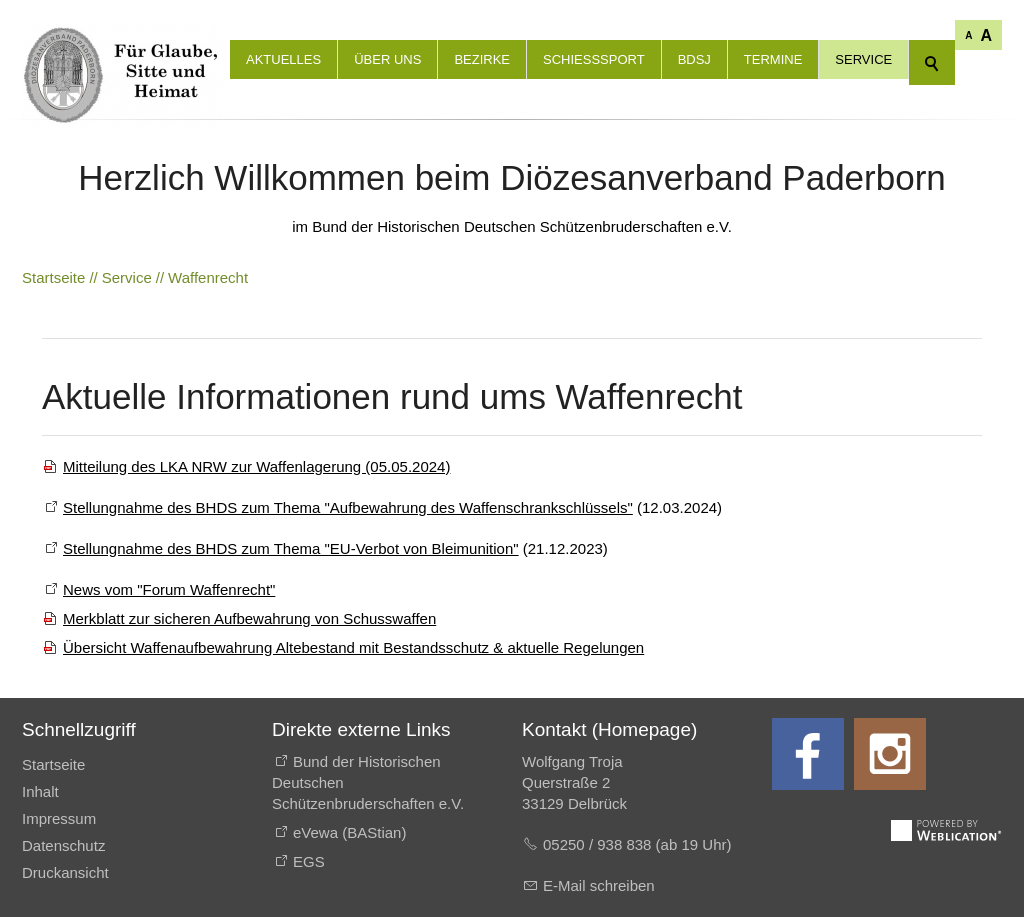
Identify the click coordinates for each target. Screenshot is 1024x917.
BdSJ (694, 59)
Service (863, 59)
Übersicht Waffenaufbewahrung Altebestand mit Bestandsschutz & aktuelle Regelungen (353, 647)
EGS (309, 861)
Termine (773, 59)
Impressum (59, 818)
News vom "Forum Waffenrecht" (169, 589)
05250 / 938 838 (599, 844)
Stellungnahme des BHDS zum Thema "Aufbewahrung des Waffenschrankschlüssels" (348, 507)
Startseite (53, 764)
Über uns (387, 59)
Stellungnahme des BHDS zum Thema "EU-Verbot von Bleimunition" (291, 548)
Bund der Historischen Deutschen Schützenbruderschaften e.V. (368, 782)
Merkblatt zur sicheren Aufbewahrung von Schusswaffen (249, 618)
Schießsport (594, 59)
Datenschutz (63, 845)
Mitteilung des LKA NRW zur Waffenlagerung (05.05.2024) (256, 466)
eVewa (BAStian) (349, 832)
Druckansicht (65, 872)
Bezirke (482, 59)
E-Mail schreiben (599, 885)
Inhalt (40, 791)
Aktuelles (283, 59)
